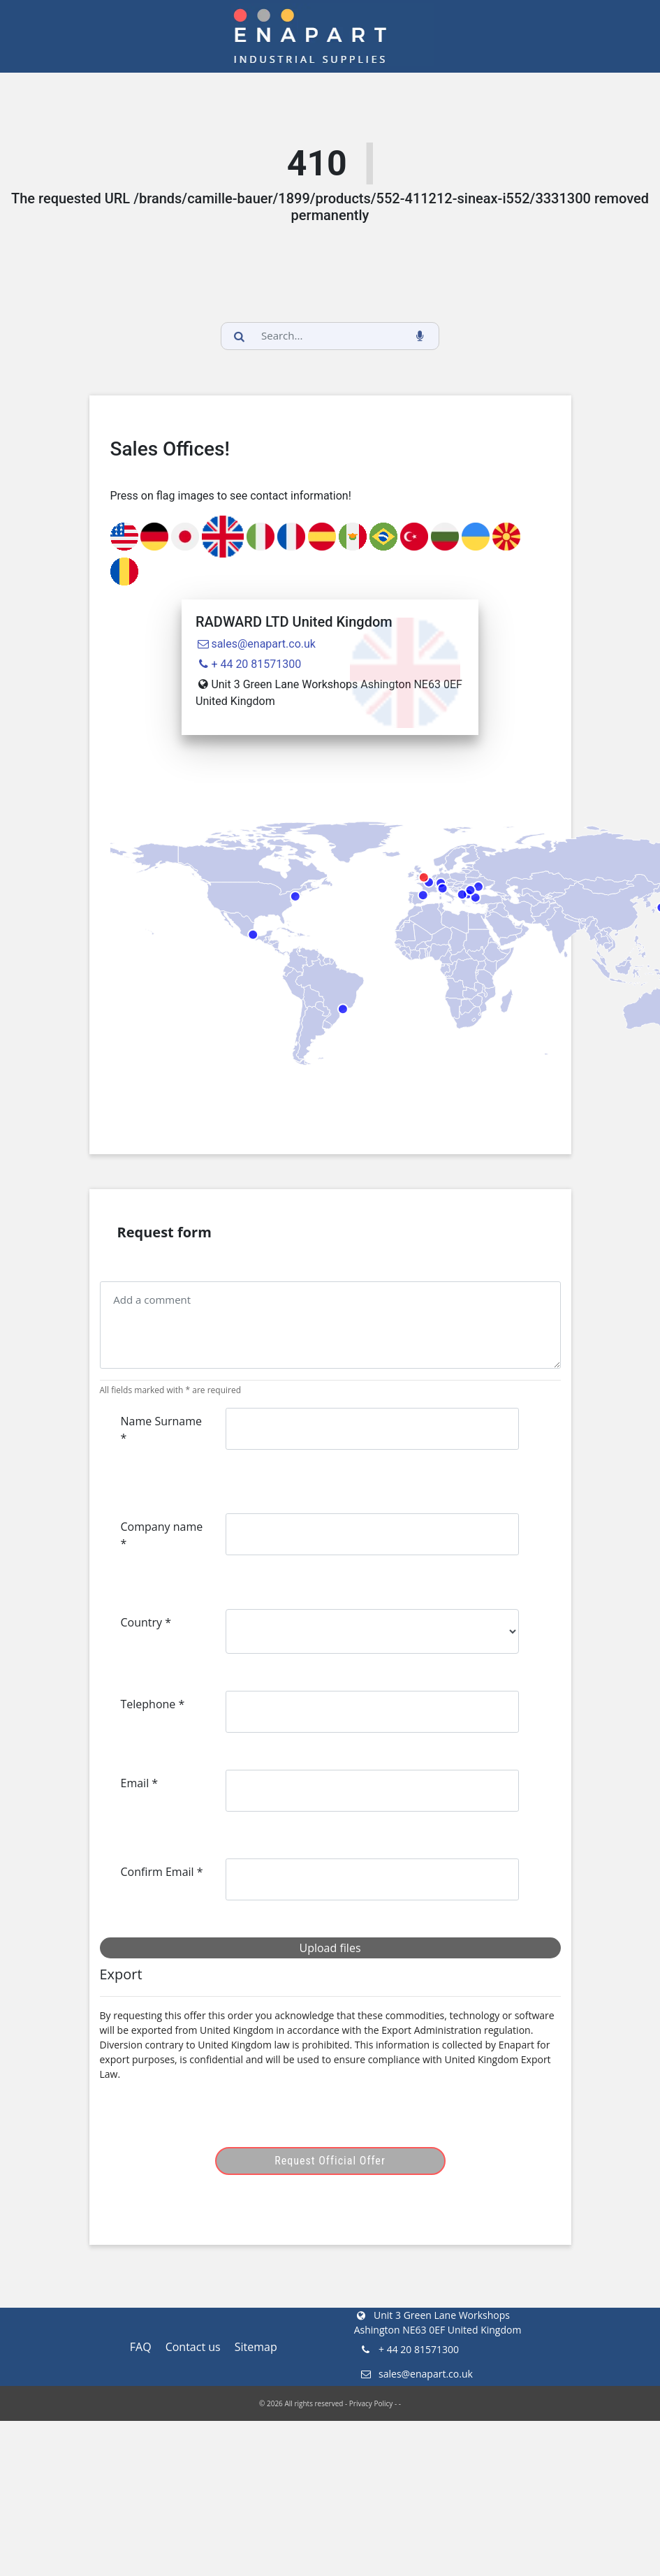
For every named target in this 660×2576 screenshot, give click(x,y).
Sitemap (256, 2347)
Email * (140, 1783)
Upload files (329, 1948)
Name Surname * (162, 1429)
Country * (146, 1622)
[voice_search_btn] (420, 336)
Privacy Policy (371, 2403)
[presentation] (227, 2120)
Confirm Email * (162, 1871)
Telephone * (153, 1704)
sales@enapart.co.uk (256, 643)
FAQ (141, 2347)
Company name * (162, 1535)
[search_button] (239, 336)
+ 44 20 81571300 (248, 664)
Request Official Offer (330, 2160)
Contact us (193, 2347)
